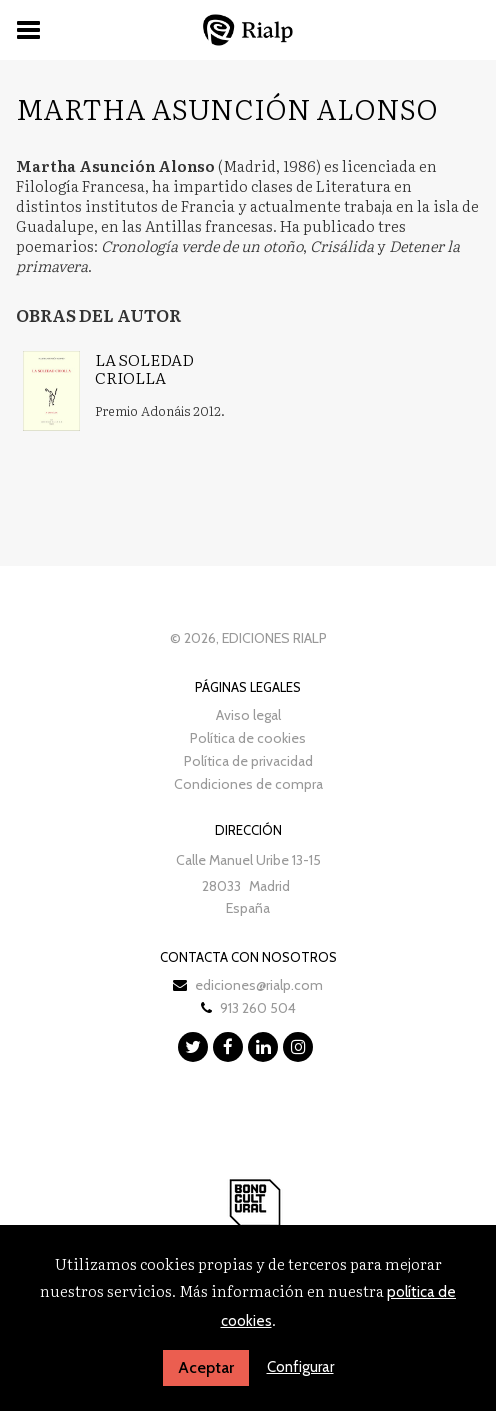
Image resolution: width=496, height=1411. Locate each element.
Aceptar (206, 1367)
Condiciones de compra (248, 784)
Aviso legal (248, 715)
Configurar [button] (300, 1367)
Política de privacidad (248, 761)
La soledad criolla (144, 368)
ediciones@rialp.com (259, 985)
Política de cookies (248, 738)
